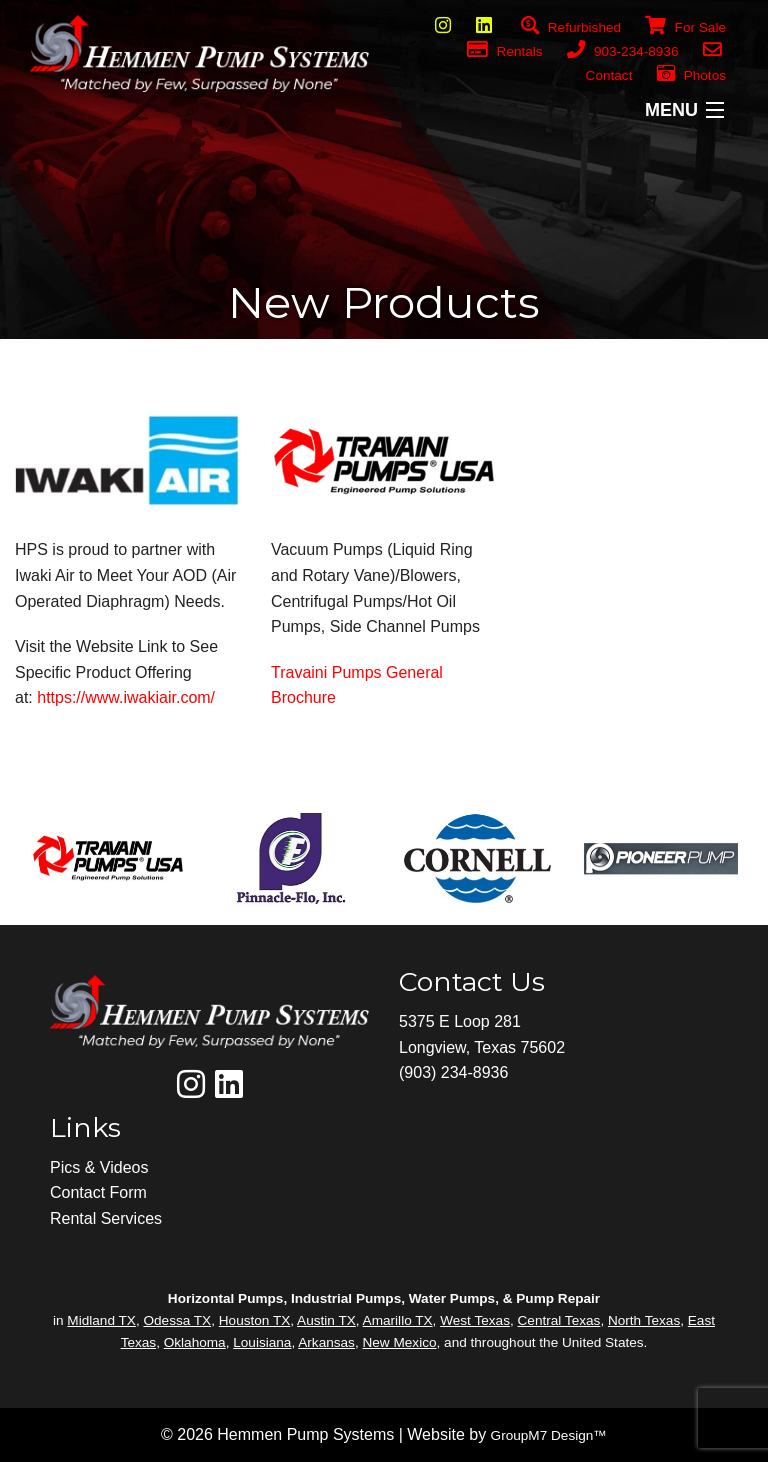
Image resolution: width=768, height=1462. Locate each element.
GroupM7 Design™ (549, 1435)
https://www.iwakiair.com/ (126, 697)
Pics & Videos (99, 1167)
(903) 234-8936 (453, 1072)
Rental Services (106, 1218)
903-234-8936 (622, 51)
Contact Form (98, 1192)
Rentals (505, 51)
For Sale (673, 27)
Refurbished (571, 27)
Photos (691, 75)
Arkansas (326, 1342)
